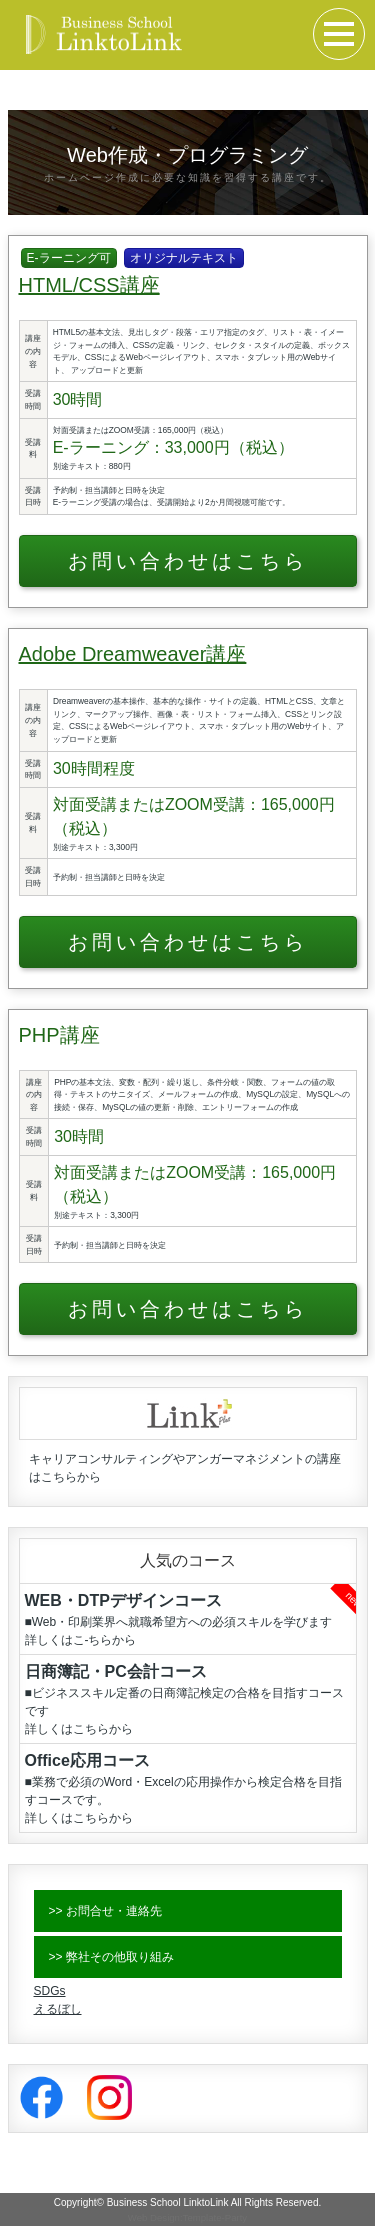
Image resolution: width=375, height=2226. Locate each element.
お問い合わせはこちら (188, 561)
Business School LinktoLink (168, 2202)
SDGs (50, 1991)
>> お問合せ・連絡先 (105, 1911)
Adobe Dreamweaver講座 (133, 654)
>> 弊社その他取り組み (111, 1957)
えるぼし (58, 2009)
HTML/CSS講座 (89, 285)
